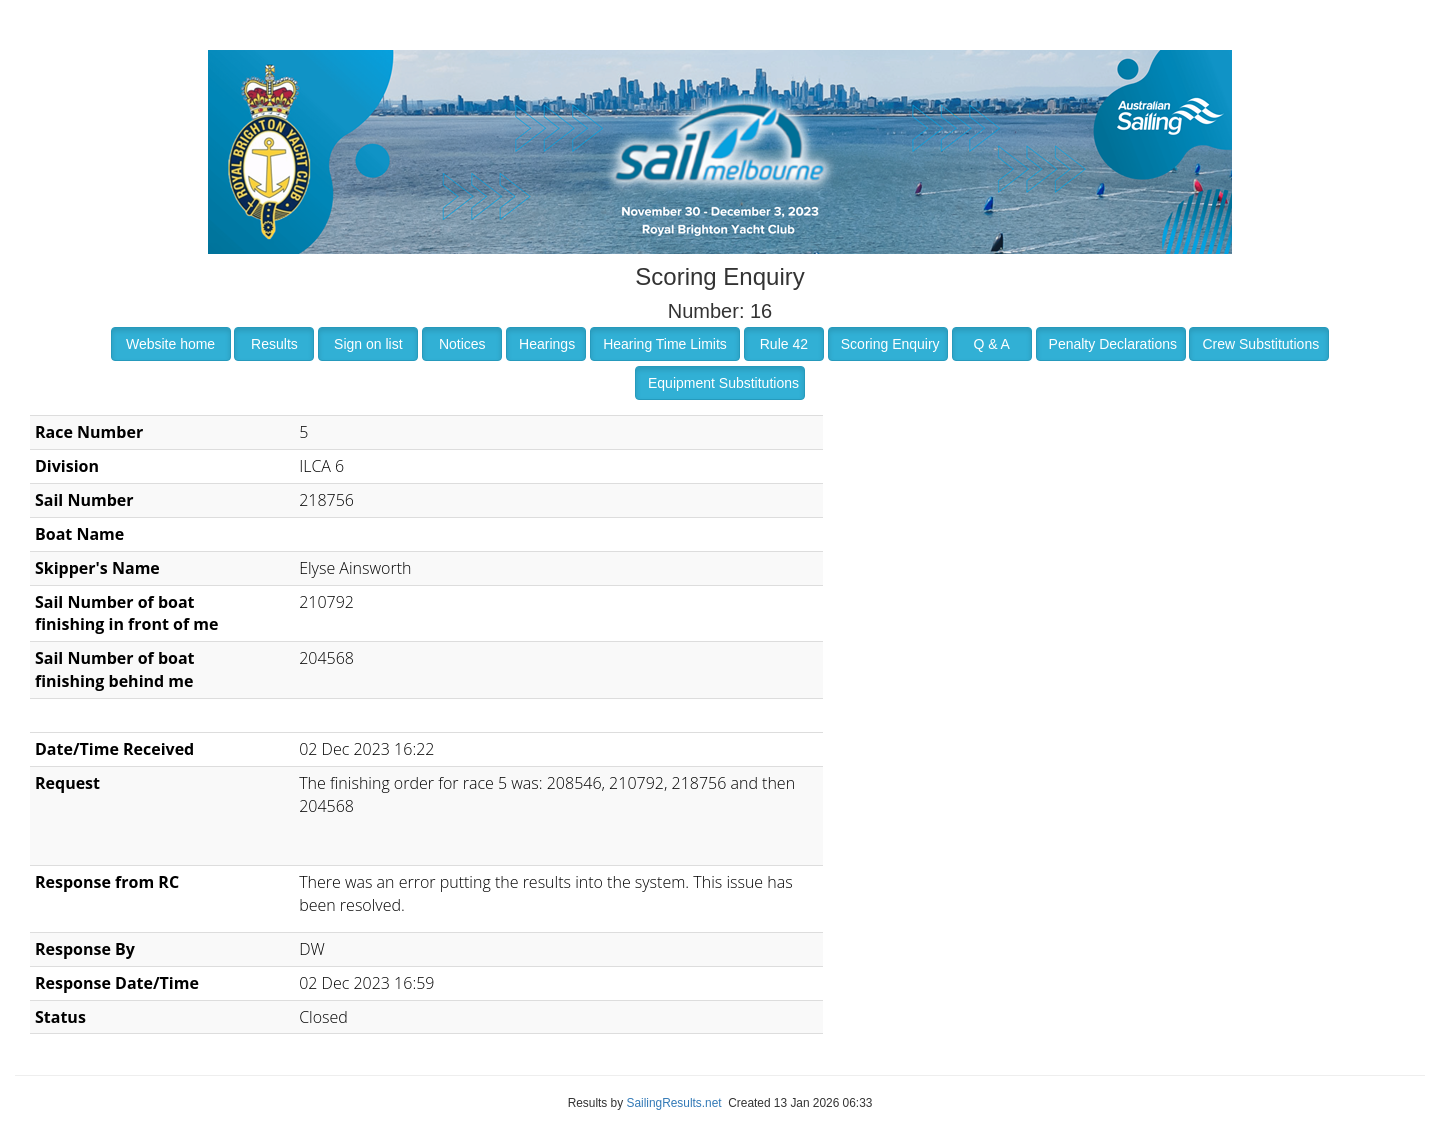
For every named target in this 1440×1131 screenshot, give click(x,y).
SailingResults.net (673, 1103)
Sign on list (368, 344)
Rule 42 (784, 344)
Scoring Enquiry (890, 344)
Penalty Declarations (1113, 344)
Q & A (991, 344)
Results (274, 344)
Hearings (547, 344)
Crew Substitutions (1260, 344)
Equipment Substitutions (723, 383)
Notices (462, 344)
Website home (170, 344)
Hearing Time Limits (665, 344)
